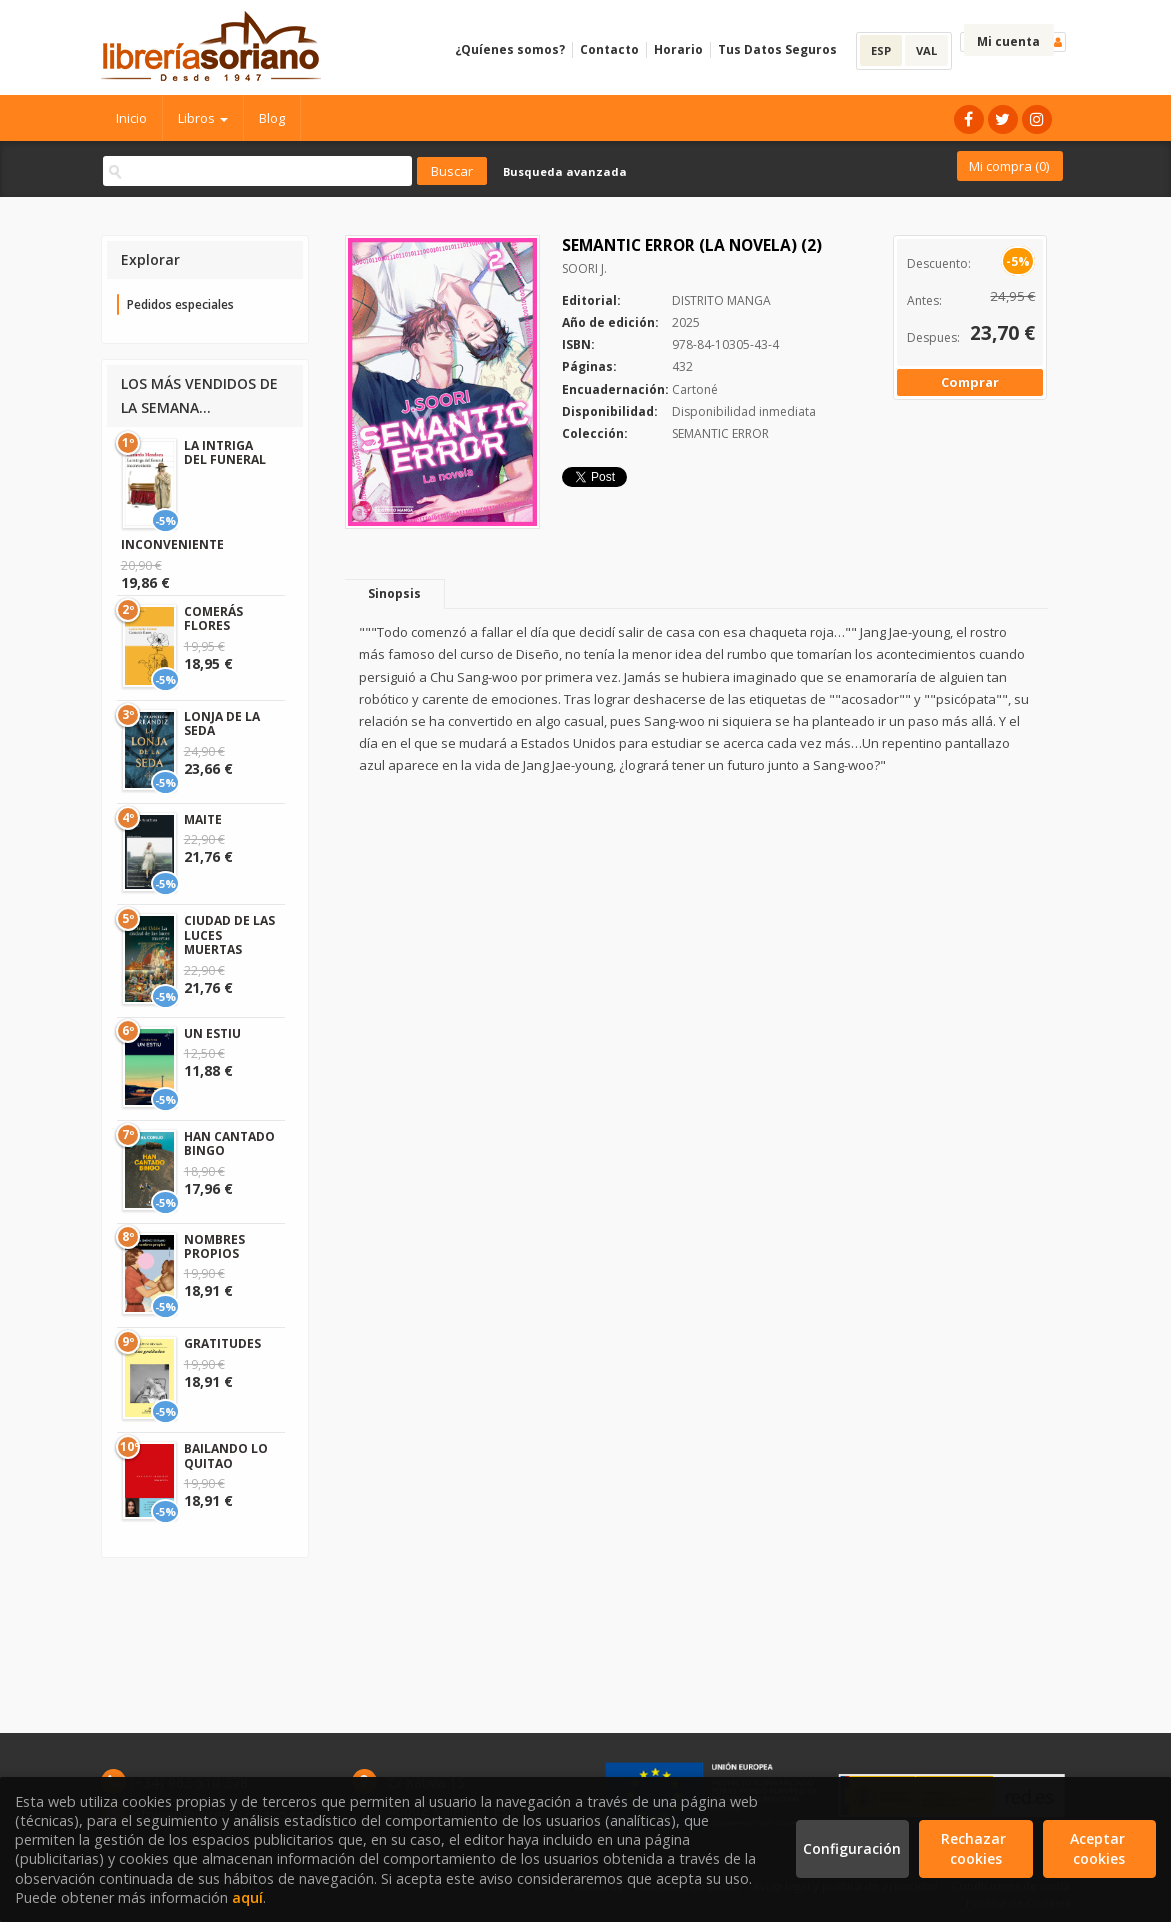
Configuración (852, 1848)
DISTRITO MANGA (721, 300)
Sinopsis (394, 593)
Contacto (609, 49)
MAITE (203, 819)
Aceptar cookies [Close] (1099, 1848)
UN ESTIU (212, 1033)
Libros (203, 118)
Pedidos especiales (180, 304)
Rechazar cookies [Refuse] (975, 1848)
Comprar (970, 382)
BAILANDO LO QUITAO (226, 1455)
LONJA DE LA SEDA (222, 723)
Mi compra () (1009, 166)
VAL (926, 50)
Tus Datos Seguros (777, 49)
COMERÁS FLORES (213, 618)
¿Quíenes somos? (510, 49)
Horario (678, 49)
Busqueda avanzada (565, 171)
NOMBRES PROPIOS (214, 1246)
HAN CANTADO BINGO (229, 1143)
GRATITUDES (222, 1343)
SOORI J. (584, 268)
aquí (247, 1897)
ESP (881, 50)
